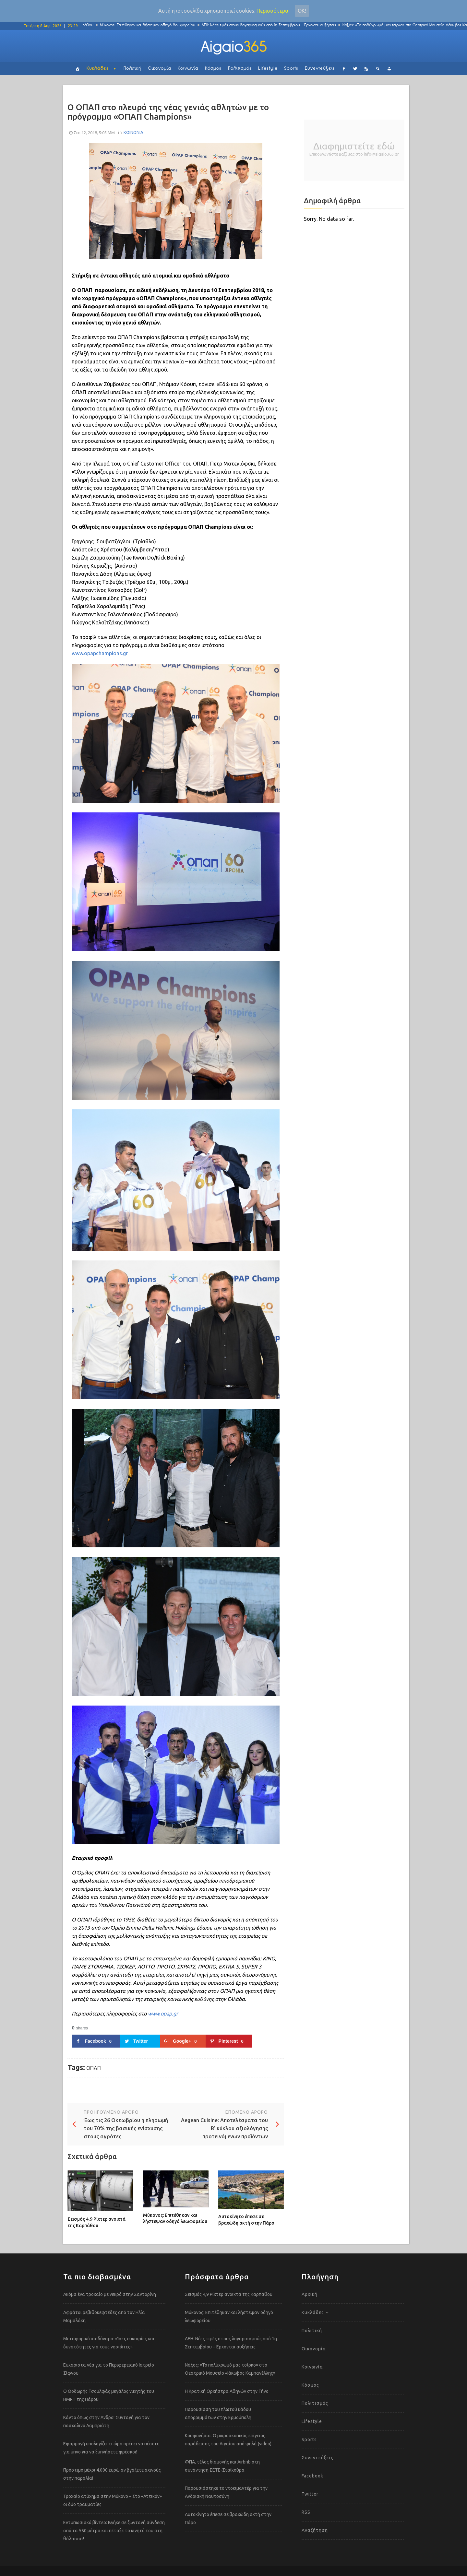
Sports (291, 68)
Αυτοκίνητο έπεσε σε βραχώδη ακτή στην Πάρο (246, 2220)
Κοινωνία (188, 68)
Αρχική (309, 2294)
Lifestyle (268, 68)
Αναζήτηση (315, 2530)
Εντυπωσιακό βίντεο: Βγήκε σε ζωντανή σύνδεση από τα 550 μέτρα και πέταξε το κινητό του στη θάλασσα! (114, 2530)
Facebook (312, 2475)
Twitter (310, 2494)
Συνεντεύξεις (320, 68)
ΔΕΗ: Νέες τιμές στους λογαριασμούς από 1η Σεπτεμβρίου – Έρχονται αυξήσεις (277, 25)
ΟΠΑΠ (93, 2068)
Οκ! (302, 11)
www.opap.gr (163, 2013)
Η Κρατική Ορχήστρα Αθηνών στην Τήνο (227, 2391)
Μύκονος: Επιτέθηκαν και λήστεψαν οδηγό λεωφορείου (155, 25)
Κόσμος (213, 68)
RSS (306, 2512)
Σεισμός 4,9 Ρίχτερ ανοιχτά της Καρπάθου (96, 2222)
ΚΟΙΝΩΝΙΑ (133, 132)
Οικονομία (159, 68)
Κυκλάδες (98, 68)
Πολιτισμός (240, 68)
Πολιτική (132, 68)
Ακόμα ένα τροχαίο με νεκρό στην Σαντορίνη (109, 2294)
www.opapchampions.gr (100, 653)
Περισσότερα (272, 11)
